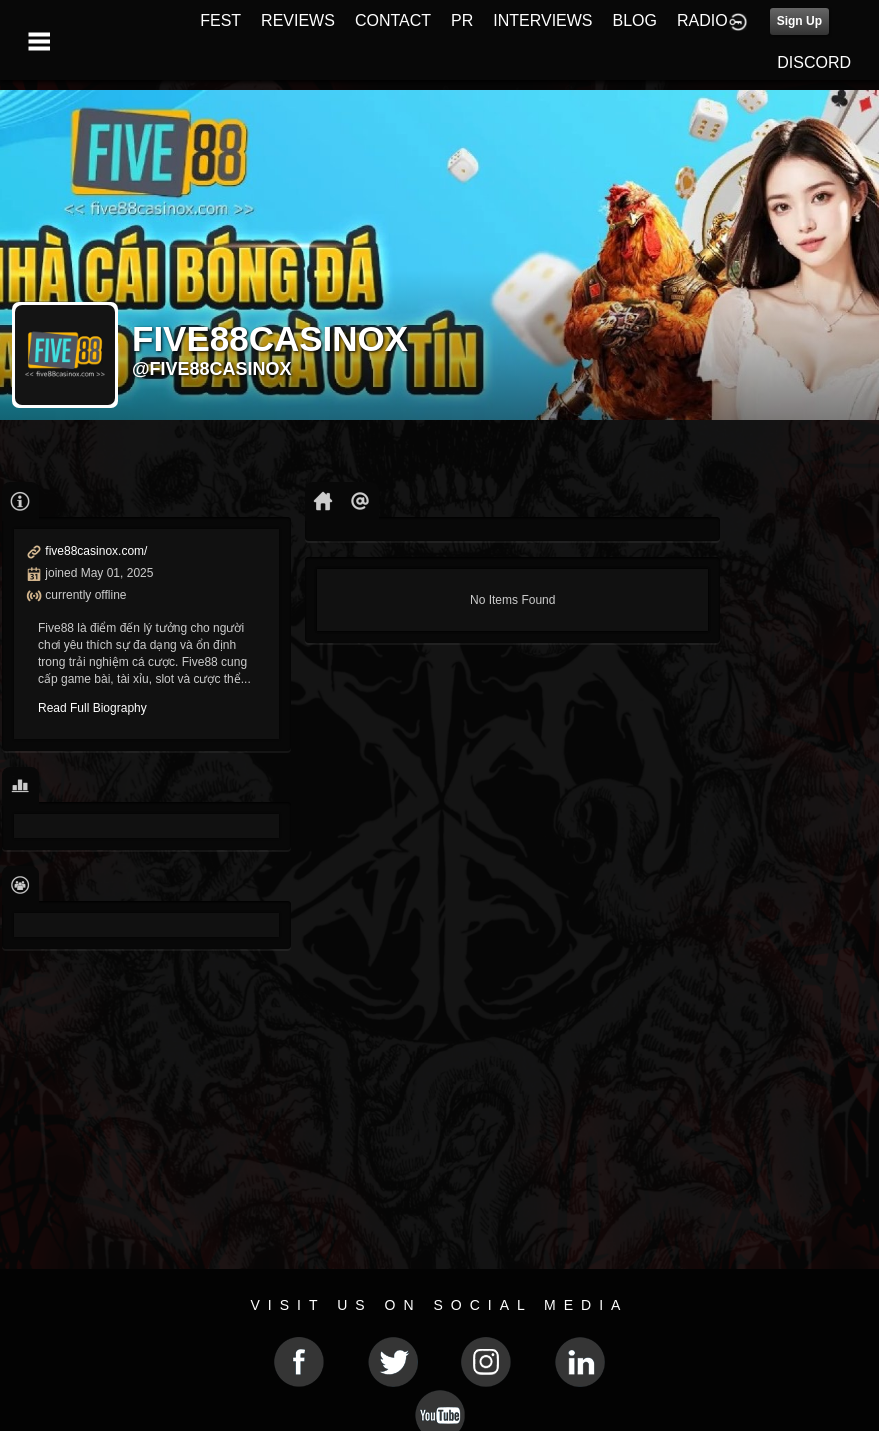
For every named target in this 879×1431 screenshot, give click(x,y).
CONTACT (393, 20)
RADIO (702, 20)
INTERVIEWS (542, 20)
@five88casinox (212, 369)
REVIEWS (298, 20)
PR (462, 20)
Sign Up (799, 21)
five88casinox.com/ (96, 551)
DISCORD (814, 62)
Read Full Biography (92, 708)
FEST (220, 20)
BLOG (635, 20)
